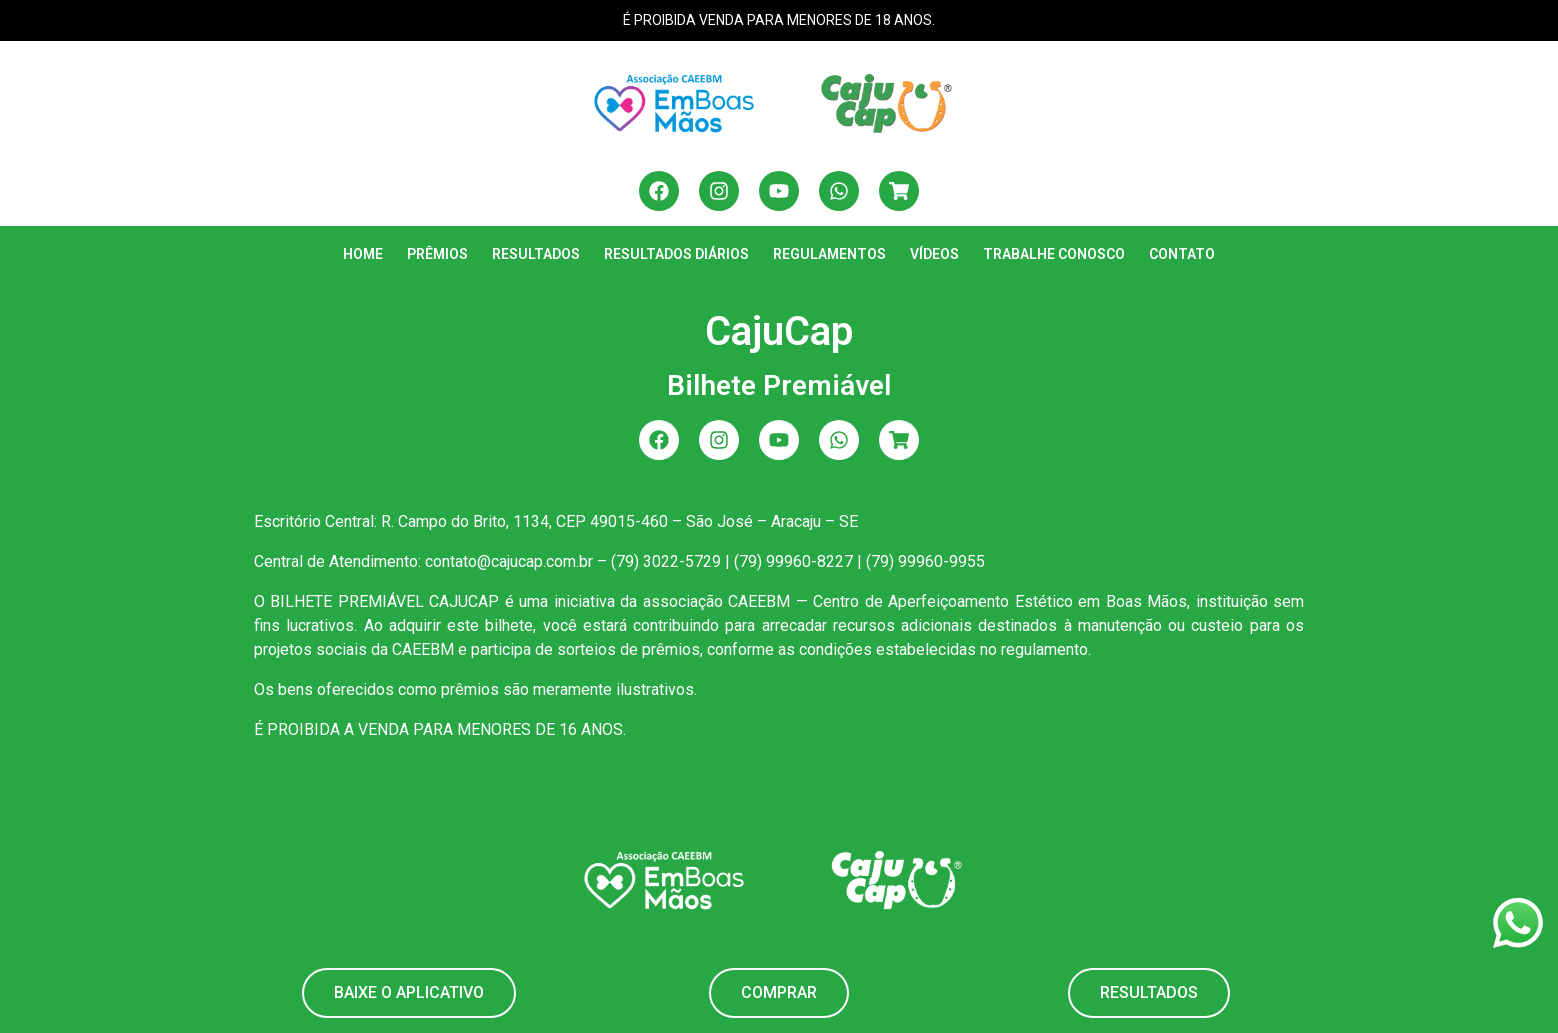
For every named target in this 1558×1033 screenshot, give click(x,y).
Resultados (536, 254)
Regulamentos (829, 254)
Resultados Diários (676, 254)
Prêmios (437, 254)
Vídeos (934, 254)
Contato (1182, 254)
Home (363, 254)
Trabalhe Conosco (1054, 254)
